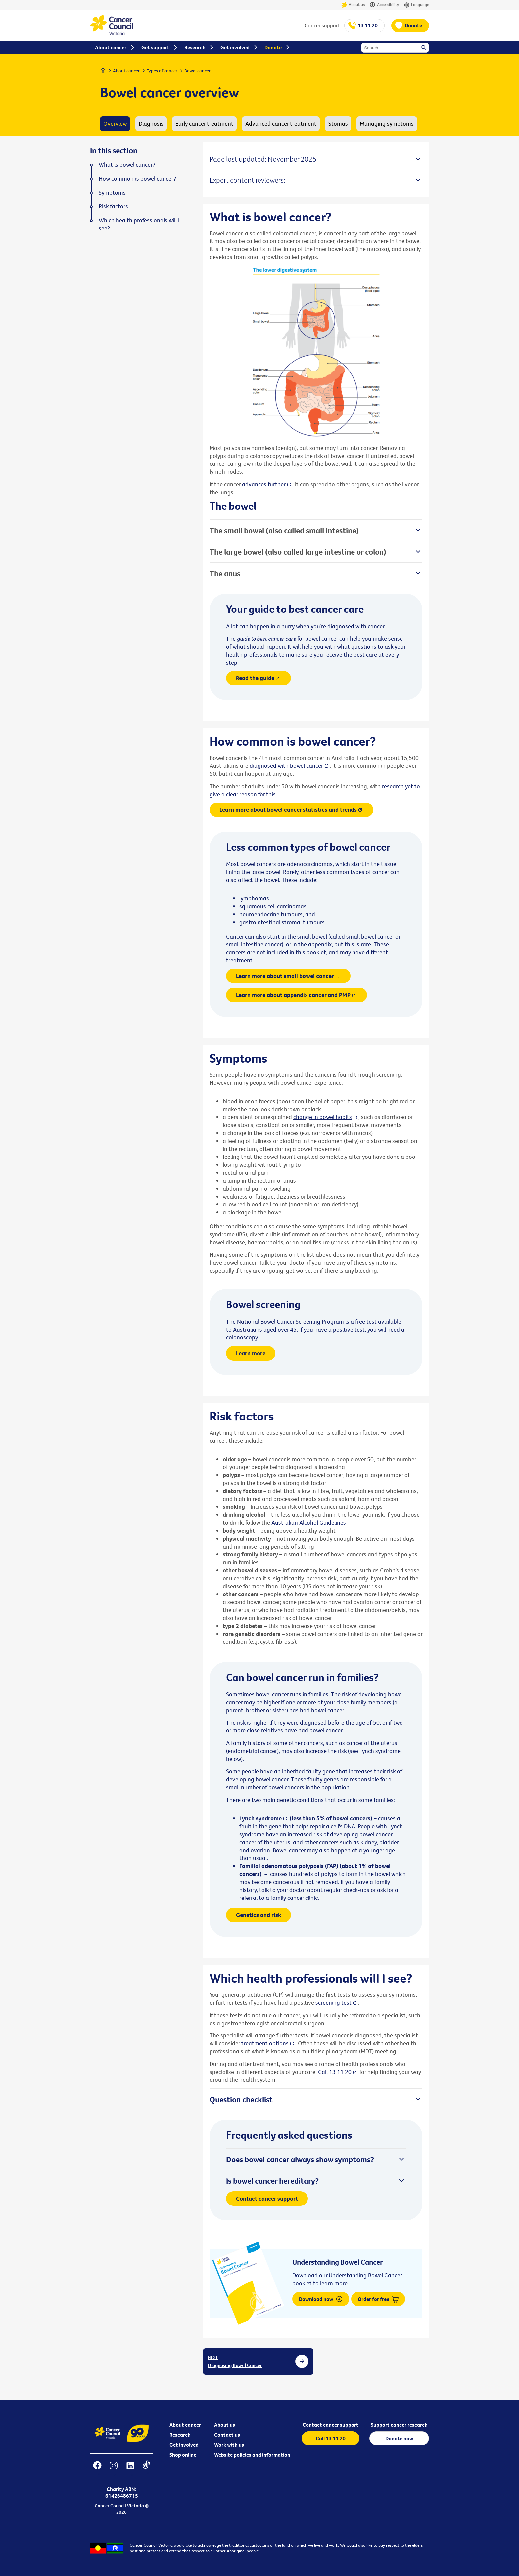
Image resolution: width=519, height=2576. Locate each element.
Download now (321, 2299)
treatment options (265, 2043)
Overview (115, 123)
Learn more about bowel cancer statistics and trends (288, 809)
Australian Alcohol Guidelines (308, 1522)
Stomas (338, 123)
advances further (264, 484)
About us (353, 5)
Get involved (184, 2444)
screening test (333, 2002)
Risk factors (113, 206)
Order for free (378, 2299)
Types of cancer (162, 71)
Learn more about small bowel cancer (285, 976)
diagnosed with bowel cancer (286, 765)
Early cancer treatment (204, 123)
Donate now (399, 2438)
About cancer (126, 71)
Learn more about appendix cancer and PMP (293, 995)
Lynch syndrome (260, 1818)
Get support (155, 47)
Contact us (227, 2434)
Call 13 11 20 (335, 2071)
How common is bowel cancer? (137, 178)
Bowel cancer (197, 71)
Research (180, 2434)
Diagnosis (151, 123)
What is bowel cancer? (127, 164)
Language (416, 5)
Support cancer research (399, 2425)
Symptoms (112, 192)
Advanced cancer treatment (280, 123)
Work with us (229, 2444)
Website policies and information (252, 2454)
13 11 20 (368, 25)
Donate (413, 25)
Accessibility (384, 5)
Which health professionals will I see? (139, 224)
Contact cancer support (267, 2198)
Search (424, 48)
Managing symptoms (387, 123)
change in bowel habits (322, 1117)
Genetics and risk (258, 1915)
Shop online (182, 2454)
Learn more (250, 1353)
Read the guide (255, 678)
